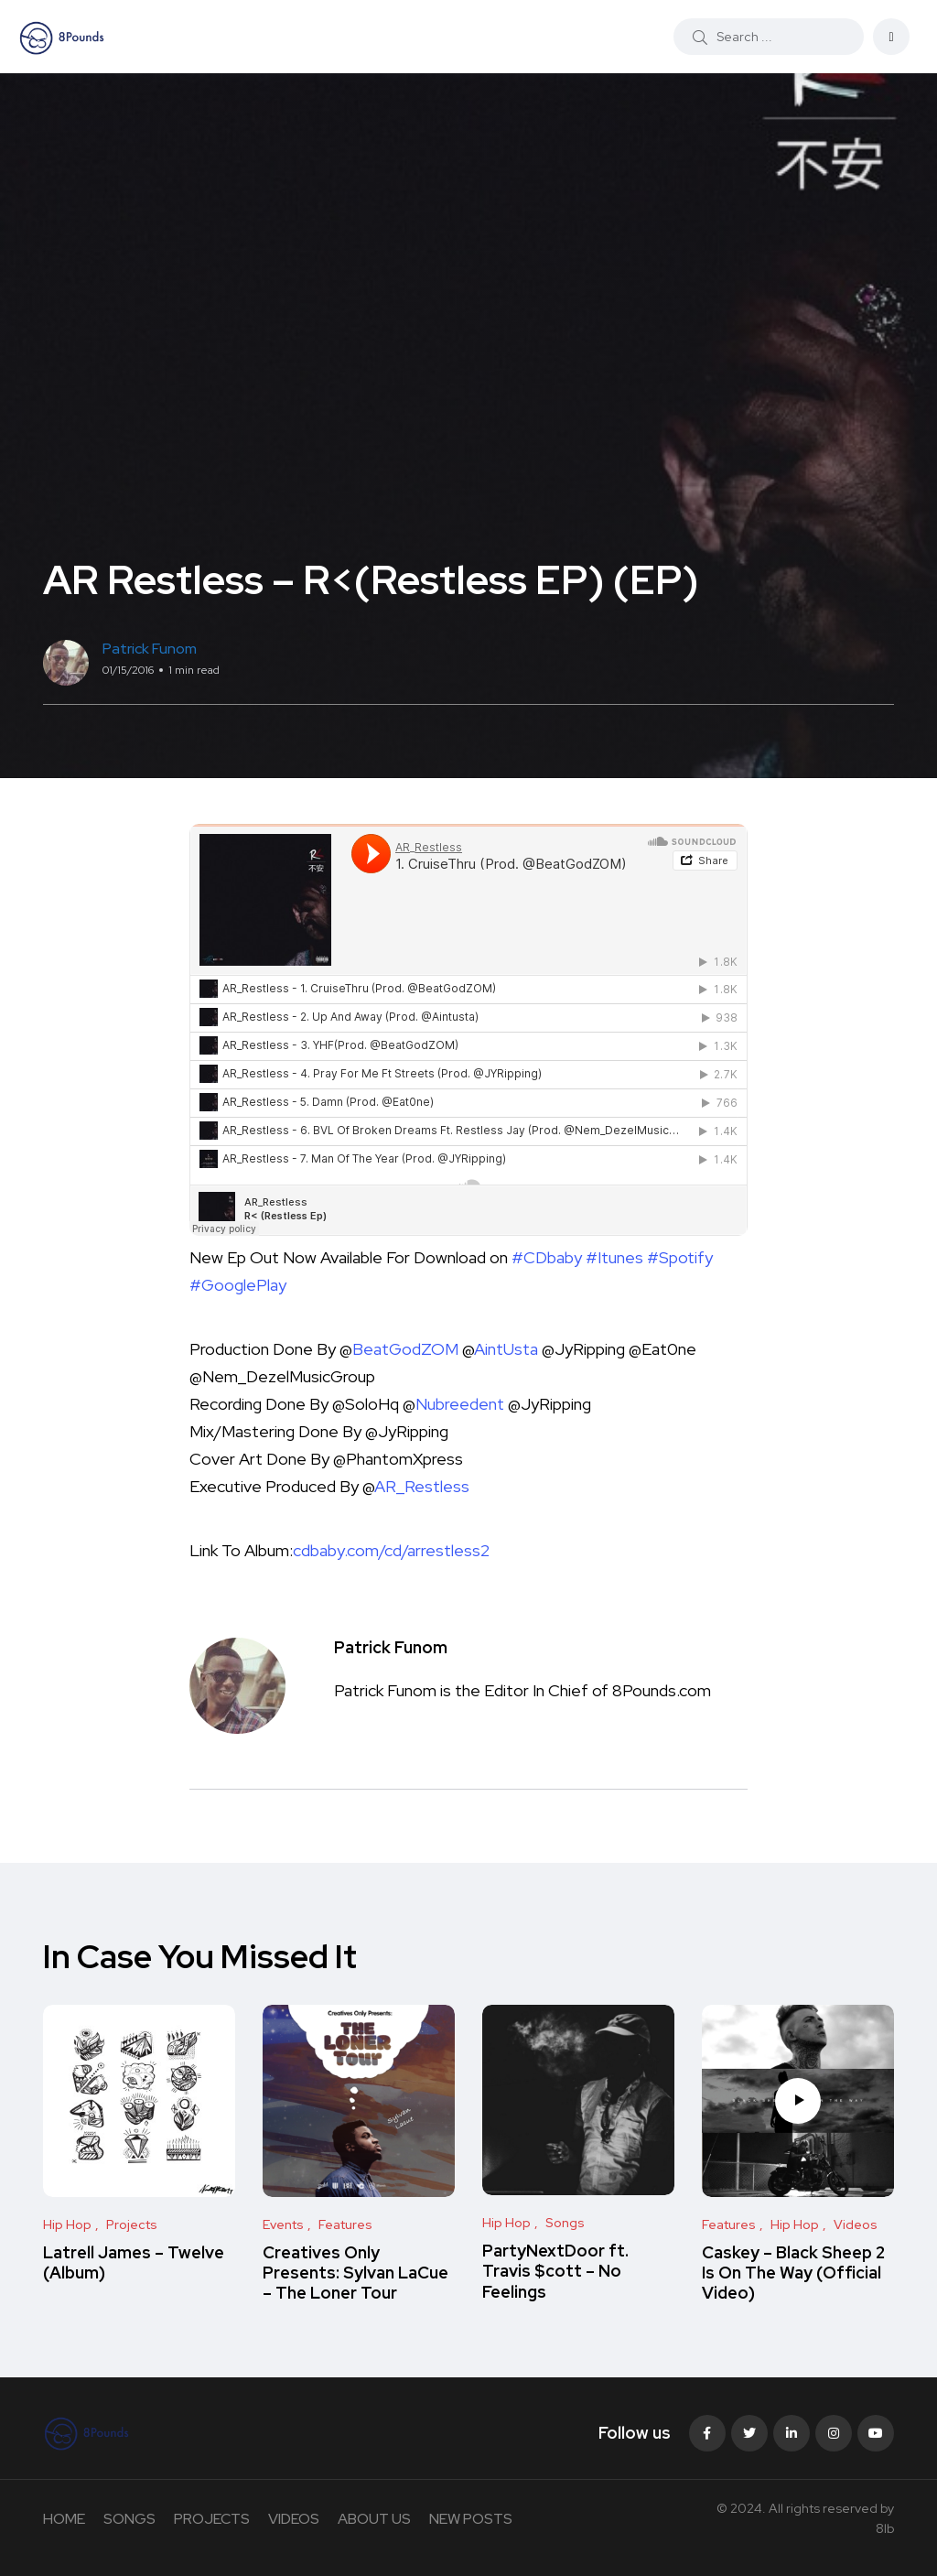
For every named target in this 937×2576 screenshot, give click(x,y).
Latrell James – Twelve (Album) (133, 2262)
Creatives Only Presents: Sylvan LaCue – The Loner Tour (355, 2273)
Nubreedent (459, 1403)
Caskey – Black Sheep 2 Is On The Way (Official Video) (793, 2273)
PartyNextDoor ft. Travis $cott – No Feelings (555, 2271)
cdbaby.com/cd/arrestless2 (391, 1550)
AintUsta (506, 1348)
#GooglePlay (237, 1284)
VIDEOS (293, 2518)
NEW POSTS (470, 2518)
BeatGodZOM (405, 1348)
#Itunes (614, 1257)
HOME (64, 2518)
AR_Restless (421, 1486)
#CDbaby (547, 1257)
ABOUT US (374, 2518)
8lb (885, 2528)
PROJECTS (212, 2518)
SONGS (129, 2518)
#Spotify (680, 1257)
